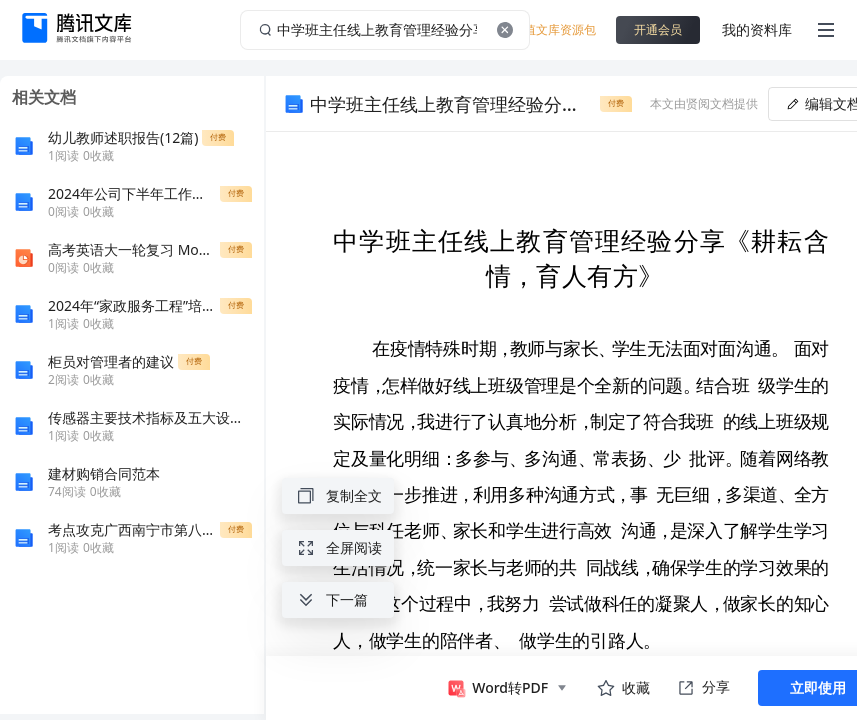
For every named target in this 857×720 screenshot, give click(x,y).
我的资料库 (757, 29)
